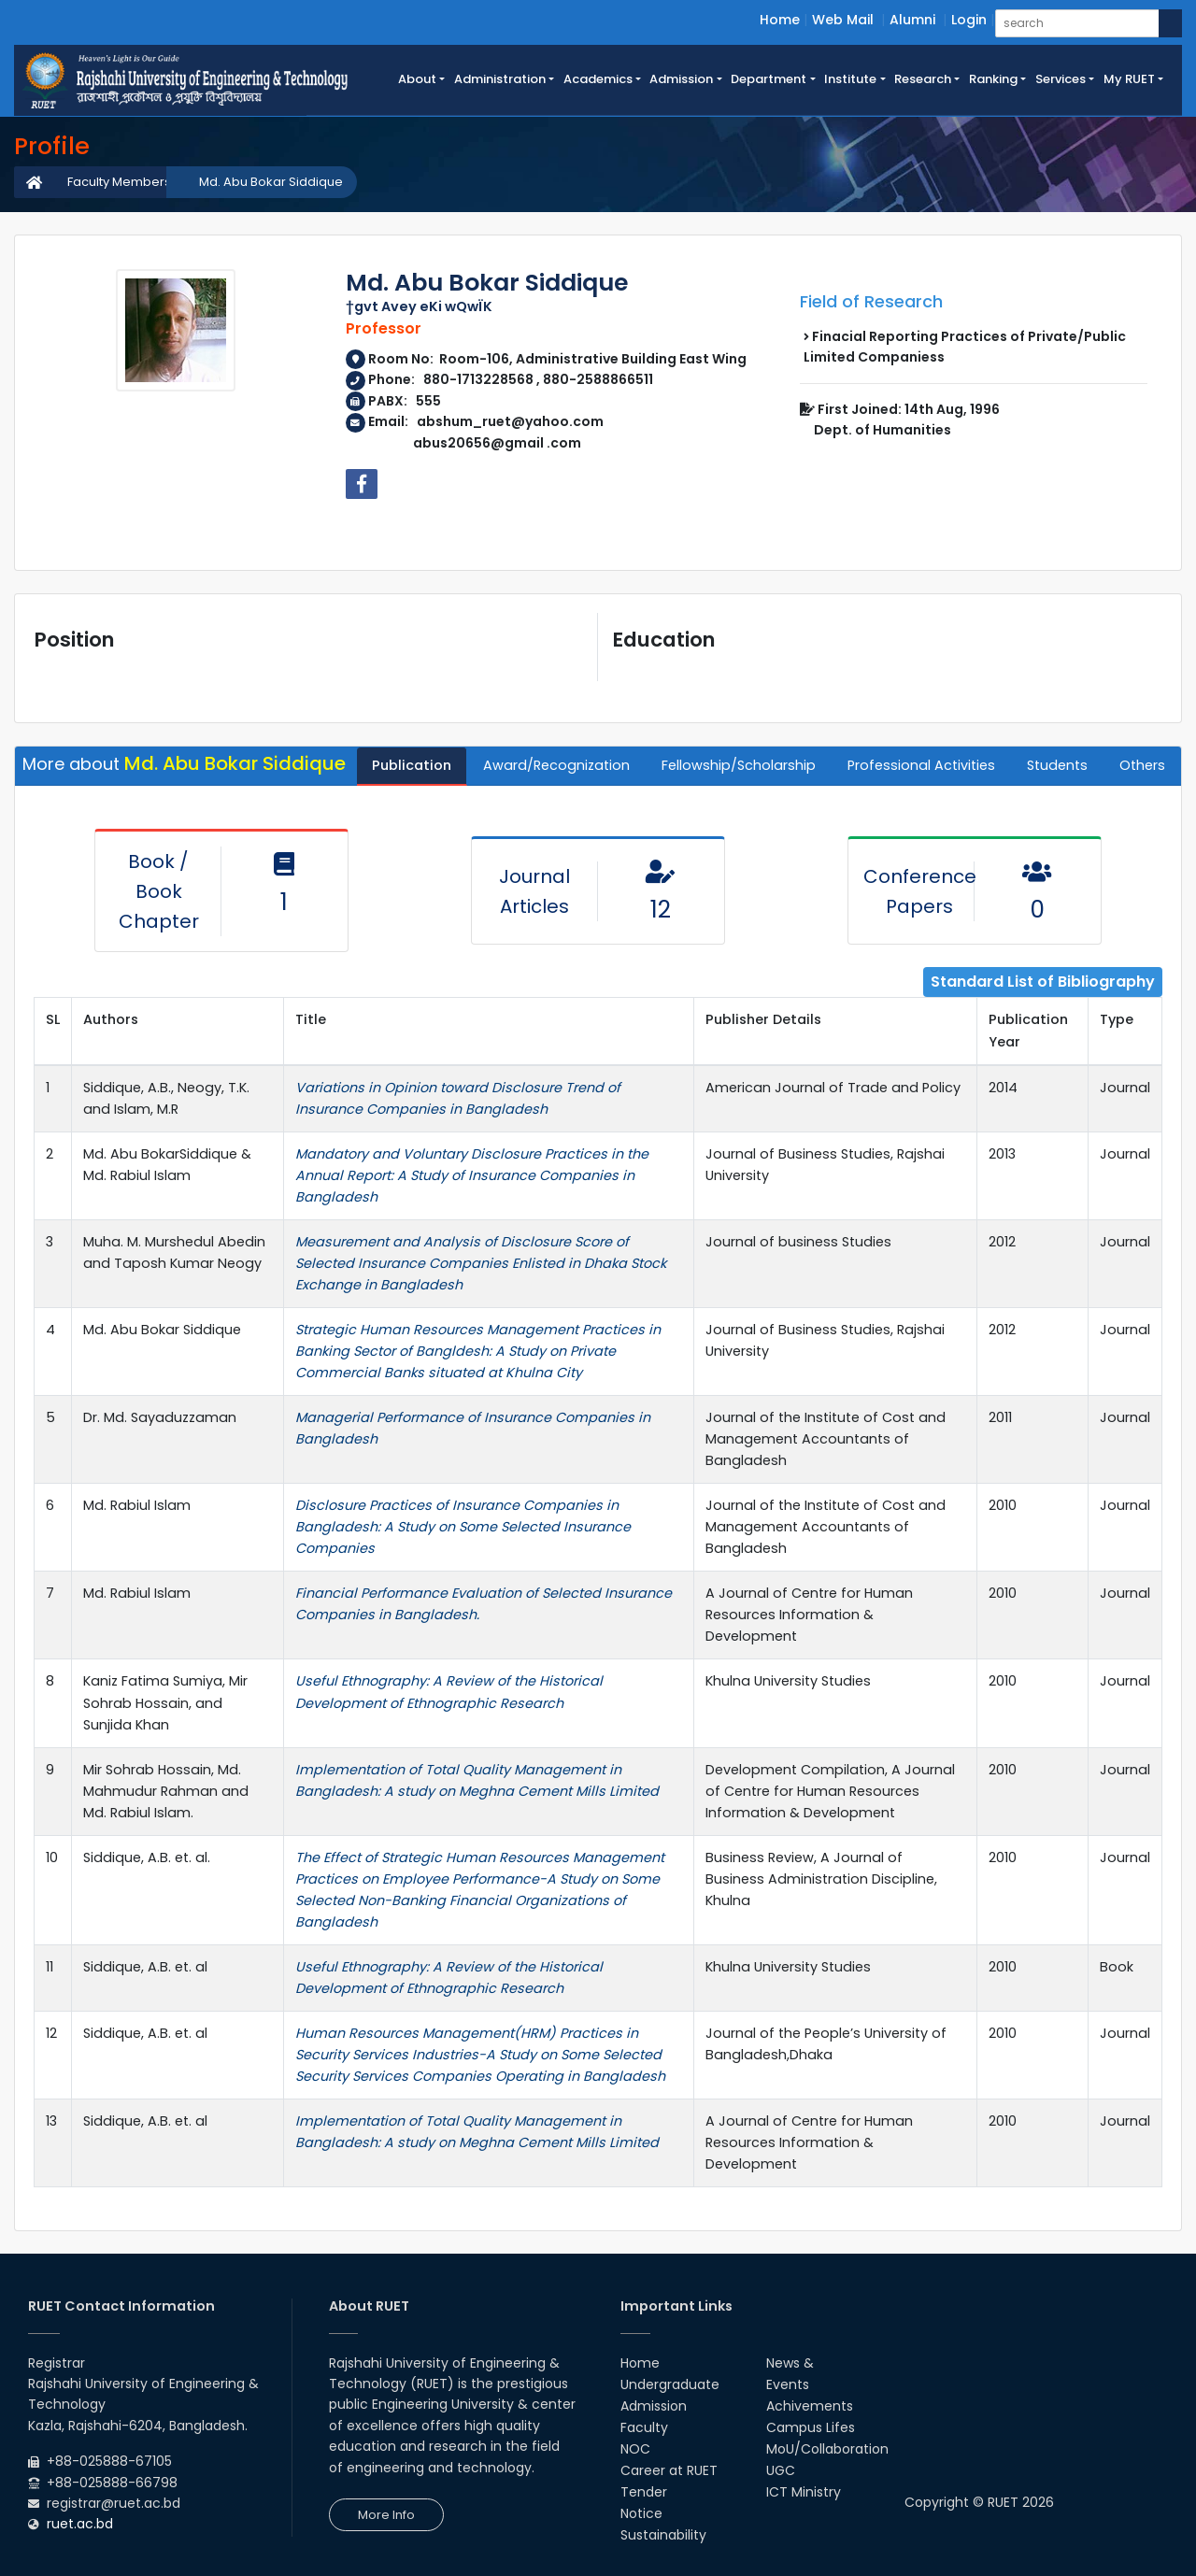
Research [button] (922, 79)
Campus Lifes (810, 2427)
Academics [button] (598, 79)
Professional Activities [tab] (921, 765)
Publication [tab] (411, 765)
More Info (386, 2515)
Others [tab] (1142, 765)
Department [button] (768, 79)
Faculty (644, 2427)
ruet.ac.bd (80, 2523)
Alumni (912, 19)
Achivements (809, 2406)
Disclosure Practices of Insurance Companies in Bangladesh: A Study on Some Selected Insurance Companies (463, 1527)
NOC (635, 2449)
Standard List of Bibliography (1043, 981)
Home (780, 19)
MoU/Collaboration (827, 2449)
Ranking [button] (993, 79)
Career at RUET (669, 2470)
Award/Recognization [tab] (556, 765)
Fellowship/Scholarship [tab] (739, 765)
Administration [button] (500, 79)
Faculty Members (119, 182)
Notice (641, 2513)
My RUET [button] (1129, 79)
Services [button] (1060, 79)
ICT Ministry (803, 2492)
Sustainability (663, 2535)
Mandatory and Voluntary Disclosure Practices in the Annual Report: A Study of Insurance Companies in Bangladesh (471, 1175)
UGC (780, 2470)
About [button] (417, 79)
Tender (643, 2492)
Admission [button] (681, 79)
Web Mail (843, 19)
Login (969, 19)
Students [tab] (1057, 765)
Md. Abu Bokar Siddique (271, 182)
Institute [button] (850, 79)
